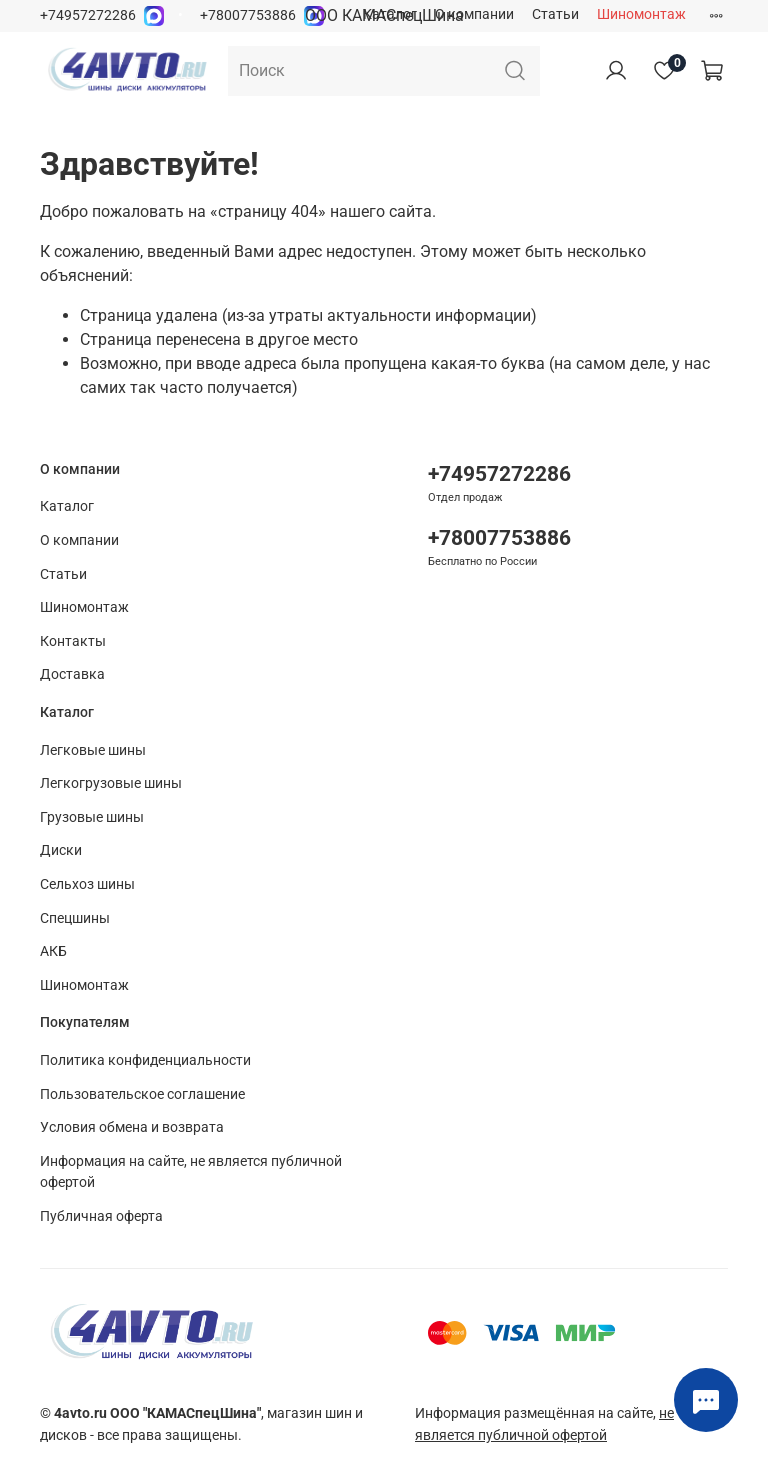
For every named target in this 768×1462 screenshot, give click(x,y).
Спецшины (75, 918)
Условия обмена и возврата (132, 1127)
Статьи (555, 14)
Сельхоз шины (87, 884)
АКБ (53, 951)
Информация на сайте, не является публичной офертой (191, 1172)
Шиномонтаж (641, 14)
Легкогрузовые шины (111, 783)
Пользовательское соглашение (142, 1094)
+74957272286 (88, 15)
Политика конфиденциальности (145, 1060)
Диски (61, 850)
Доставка (72, 674)
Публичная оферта (101, 1216)
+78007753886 (248, 15)
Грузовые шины (92, 817)
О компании (474, 14)
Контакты (73, 641)
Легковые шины (93, 750)
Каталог (390, 14)
